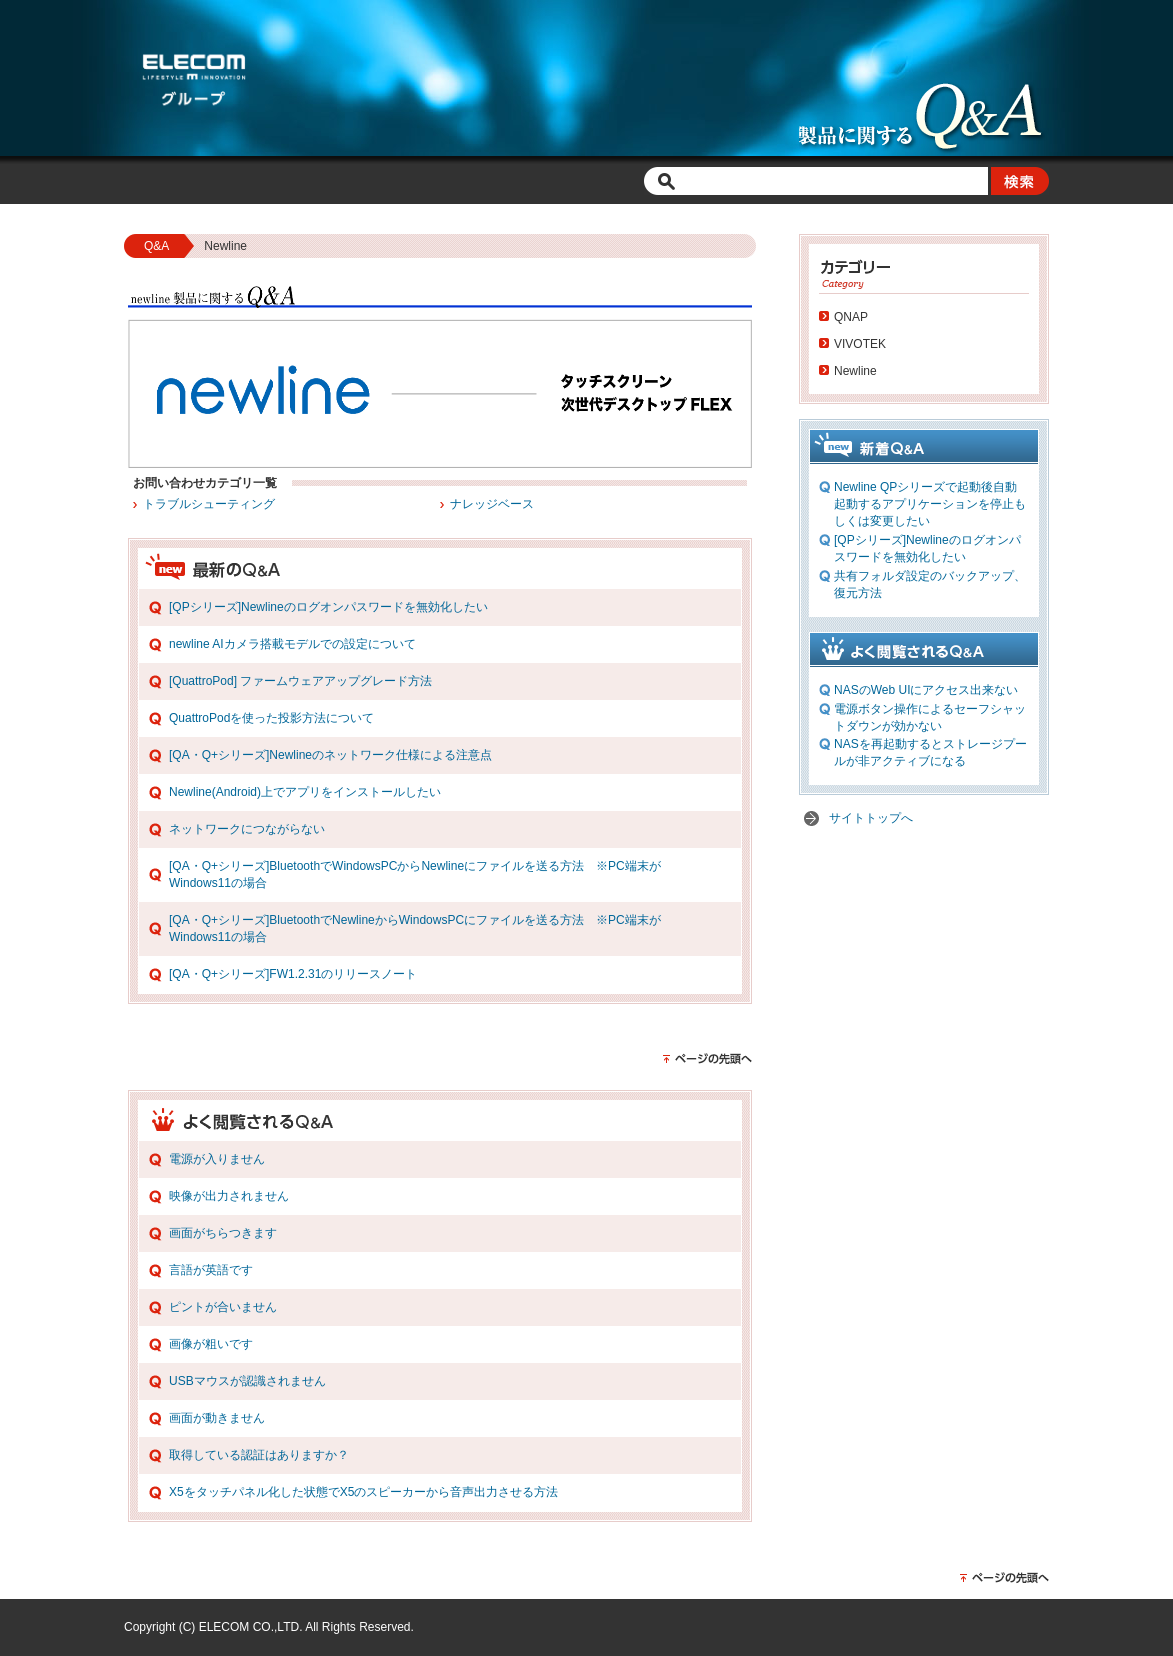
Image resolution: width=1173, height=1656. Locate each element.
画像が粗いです (211, 1344)
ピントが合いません (223, 1307)
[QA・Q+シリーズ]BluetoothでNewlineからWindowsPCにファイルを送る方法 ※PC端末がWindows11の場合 (415, 928)
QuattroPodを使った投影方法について (271, 718)
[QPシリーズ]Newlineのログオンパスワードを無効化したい (328, 607)
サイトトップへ (871, 818)
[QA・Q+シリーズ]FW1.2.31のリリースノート (293, 974)
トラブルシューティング (209, 504)
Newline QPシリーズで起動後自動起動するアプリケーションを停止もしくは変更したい (930, 504)
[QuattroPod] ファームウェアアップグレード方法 (300, 681)
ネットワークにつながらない (247, 829)
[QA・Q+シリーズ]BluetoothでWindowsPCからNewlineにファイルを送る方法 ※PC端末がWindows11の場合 (415, 874)
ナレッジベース (492, 504)
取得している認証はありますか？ (259, 1455)
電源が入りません (217, 1159)
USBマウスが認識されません (247, 1381)
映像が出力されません (229, 1196)
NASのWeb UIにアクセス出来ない (926, 690)
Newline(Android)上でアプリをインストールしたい (305, 792)
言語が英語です (211, 1270)
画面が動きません (217, 1418)
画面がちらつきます (223, 1233)
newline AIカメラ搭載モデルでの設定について (292, 644)
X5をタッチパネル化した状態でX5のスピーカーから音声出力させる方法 (363, 1492)
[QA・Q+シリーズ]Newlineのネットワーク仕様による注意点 (330, 755)
